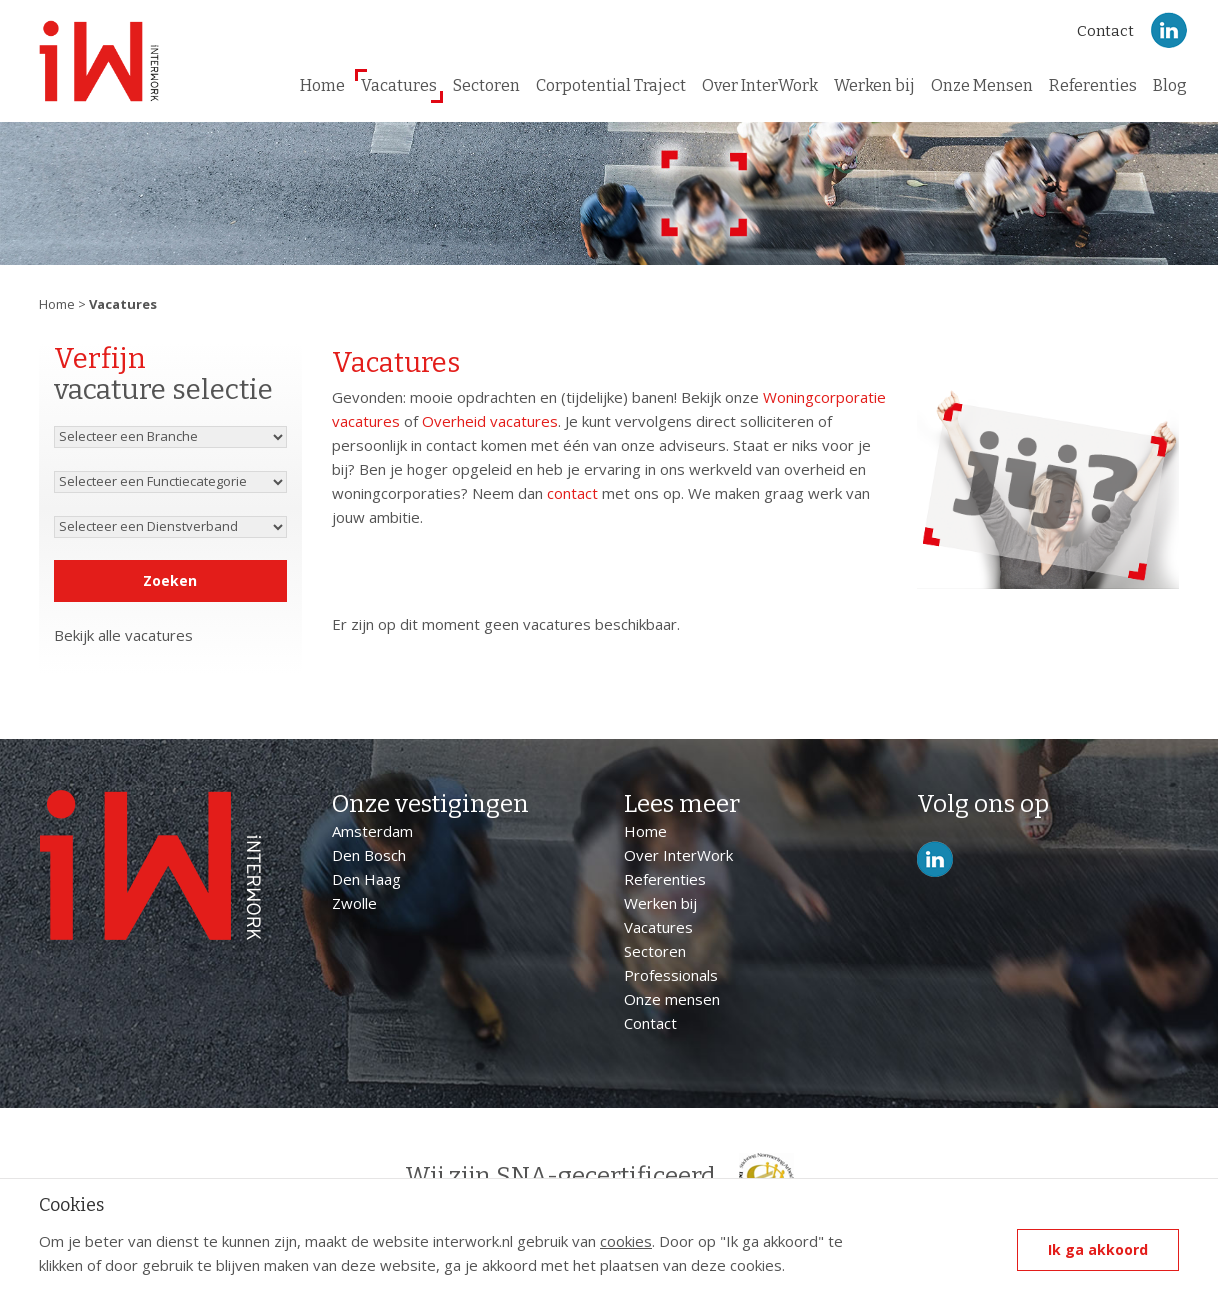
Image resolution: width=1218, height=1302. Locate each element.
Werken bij (874, 85)
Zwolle (354, 903)
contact (572, 493)
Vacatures (399, 85)
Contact (1105, 31)
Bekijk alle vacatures (123, 635)
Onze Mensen (982, 85)
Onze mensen (672, 999)
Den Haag (366, 879)
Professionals (671, 975)
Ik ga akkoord (1098, 1249)
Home (322, 85)
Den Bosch (369, 855)
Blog (1170, 85)
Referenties (1093, 85)
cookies (626, 1241)
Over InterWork (760, 85)
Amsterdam (372, 831)
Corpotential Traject (611, 85)
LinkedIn (1169, 30)
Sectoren (486, 85)
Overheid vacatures (490, 421)
